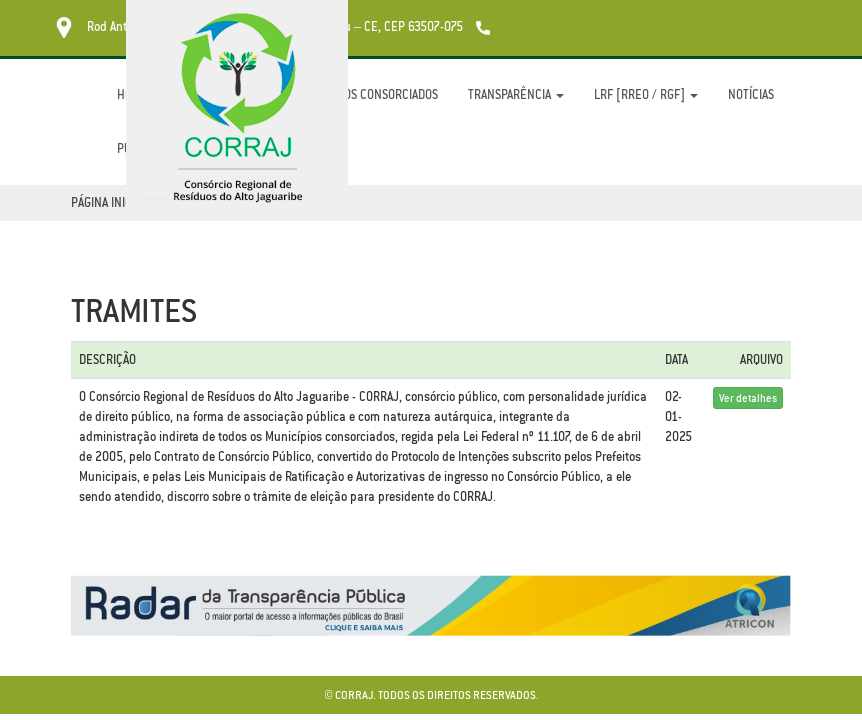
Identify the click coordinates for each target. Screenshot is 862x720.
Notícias (751, 94)
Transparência (516, 94)
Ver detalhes (748, 398)
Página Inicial (109, 202)
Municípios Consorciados (367, 94)
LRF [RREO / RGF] (646, 94)
